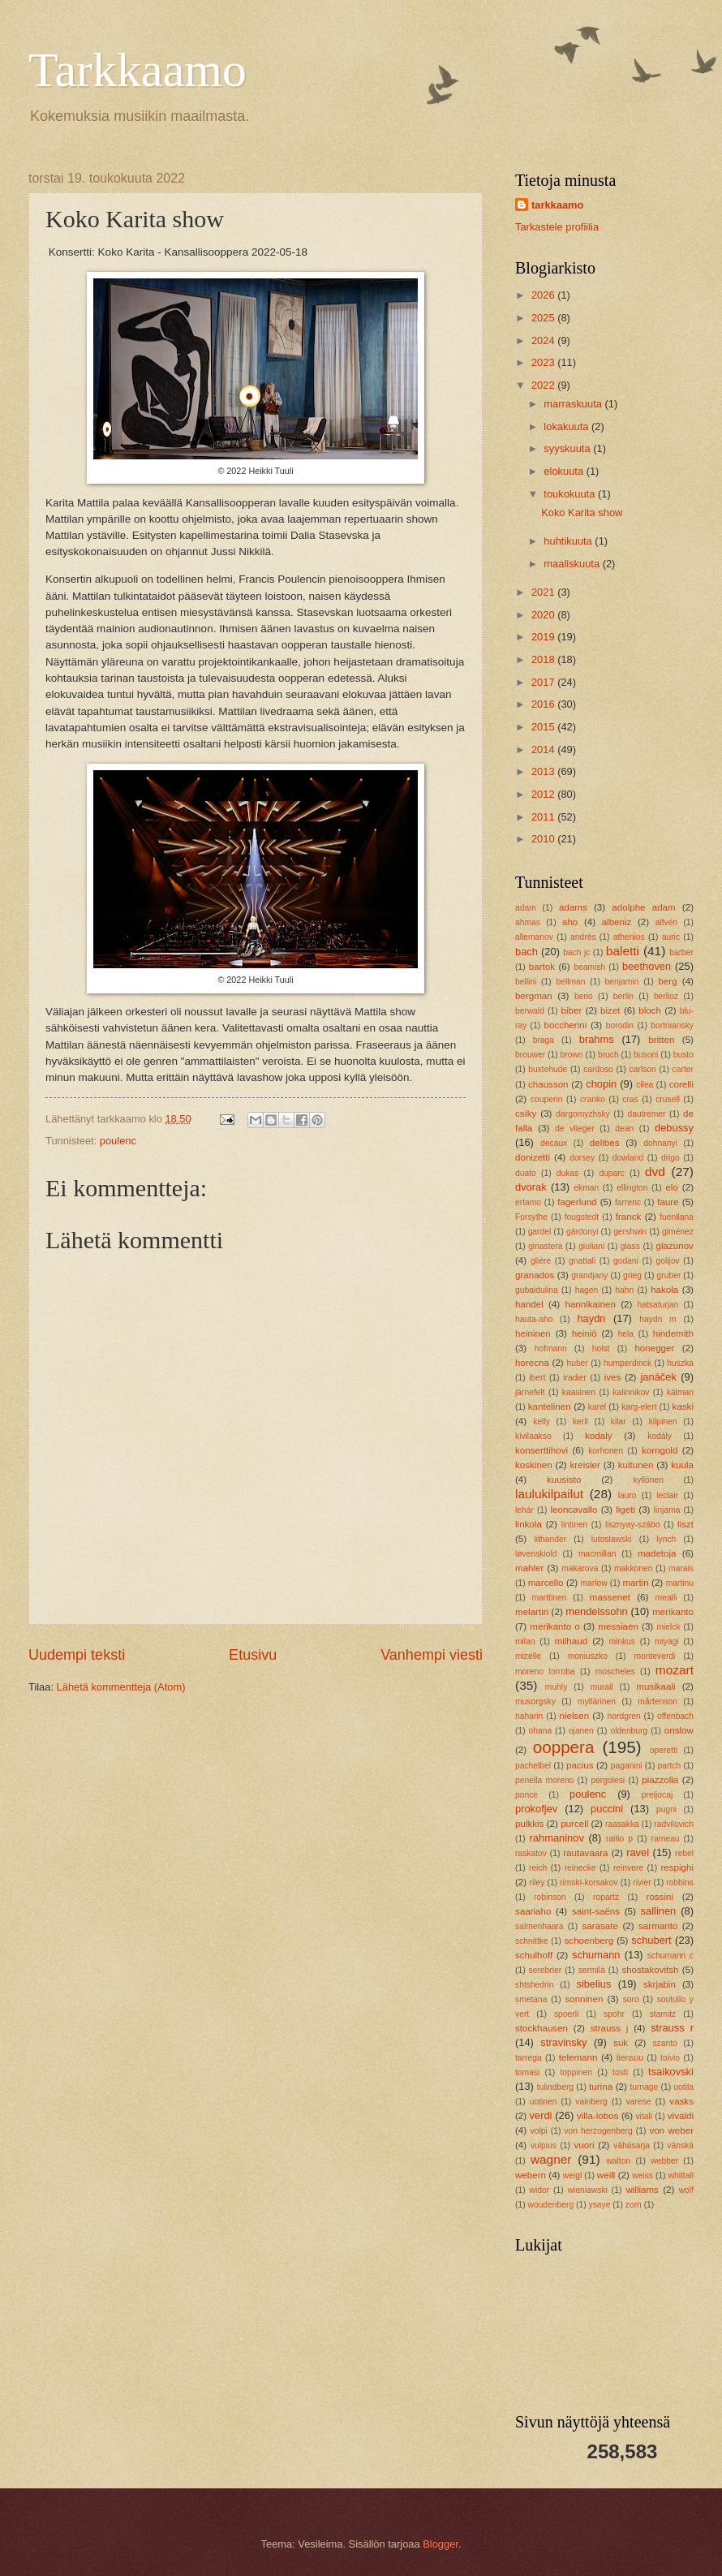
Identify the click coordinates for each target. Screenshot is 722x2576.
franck (629, 1216)
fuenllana (677, 1217)
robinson (550, 1897)
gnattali (582, 1260)
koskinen (533, 1465)
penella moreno (544, 1780)
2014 (544, 749)
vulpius (544, 2145)
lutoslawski (611, 1539)
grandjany (589, 1275)
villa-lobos (597, 2116)
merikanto (673, 1612)
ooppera (564, 1747)
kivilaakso (533, 1436)
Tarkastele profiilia (557, 227)
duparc (611, 1173)
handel (529, 1304)
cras (630, 1099)
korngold (659, 1450)
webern (530, 2175)
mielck (668, 1626)
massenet (610, 1597)
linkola (528, 1524)
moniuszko (588, 1656)
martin (635, 1582)
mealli (666, 1597)
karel (597, 1406)
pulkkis (529, 1824)
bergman (533, 996)
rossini (660, 1897)
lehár (524, 1510)
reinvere (628, 1867)
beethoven (646, 966)
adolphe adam (643, 907)
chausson (548, 1084)
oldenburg (628, 1730)
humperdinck (627, 1363)
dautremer (646, 1113)
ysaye (600, 2204)
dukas (567, 1173)
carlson (643, 1069)
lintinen (574, 1524)
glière (541, 1260)
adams (573, 907)
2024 (544, 340)
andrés (582, 937)
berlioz (666, 996)
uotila (683, 2087)
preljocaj (657, 1794)
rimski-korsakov (589, 1882)
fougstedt (582, 1217)
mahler (529, 1568)
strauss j (610, 2028)
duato (525, 1173)
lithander (551, 1539)
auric (671, 937)
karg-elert (639, 1406)
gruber (669, 1275)
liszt (685, 1524)
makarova (579, 1568)
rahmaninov (557, 1838)
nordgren (624, 1716)
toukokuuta (571, 494)
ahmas (527, 922)
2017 (544, 682)
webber (664, 2160)
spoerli (566, 2014)
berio (583, 996)
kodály (659, 1436)
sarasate (599, 1926)
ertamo (528, 1202)
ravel (637, 1852)
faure (667, 1202)
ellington (632, 1187)
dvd (655, 1171)
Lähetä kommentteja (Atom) (121, 1687)
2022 (544, 385)
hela (626, 1333)
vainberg (591, 2101)
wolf (686, 2190)
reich (538, 1867)
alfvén (666, 922)
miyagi (667, 1641)
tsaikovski (671, 2072)
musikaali (655, 1686)
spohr (614, 2014)
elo (671, 1187)
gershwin (630, 1231)
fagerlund (576, 1202)
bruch (608, 1054)
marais (681, 1568)
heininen (533, 1333)
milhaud (571, 1641)
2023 (544, 362)
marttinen (548, 1597)
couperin (547, 1099)
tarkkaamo (557, 205)
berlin (623, 996)
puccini (607, 1809)
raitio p (619, 1838)
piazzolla (660, 1780)
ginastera (545, 1246)
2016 (544, 704)
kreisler (585, 1465)
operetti (663, 1750)
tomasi (527, 2072)
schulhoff (533, 1955)
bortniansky (672, 1025)
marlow (593, 1583)
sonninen (584, 1999)
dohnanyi (660, 1143)
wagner (551, 2159)
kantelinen (549, 1406)
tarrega (528, 2057)
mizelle (528, 1656)
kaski (683, 1406)
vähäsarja (631, 2145)
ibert (537, 1377)
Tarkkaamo (137, 70)
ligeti (625, 1509)
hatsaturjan (658, 1304)
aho (570, 922)
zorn (633, 2204)
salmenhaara (539, 1926)
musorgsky (535, 1701)
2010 (544, 839)
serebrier (545, 1970)
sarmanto (657, 1926)
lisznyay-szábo (632, 1524)
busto (683, 1054)
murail (602, 1686)
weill (606, 2175)
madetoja (657, 1553)
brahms (596, 1039)
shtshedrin (534, 1984)
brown (572, 1054)
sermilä (591, 1970)
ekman (586, 1187)
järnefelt (530, 1392)
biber (571, 1010)
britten (661, 1040)
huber (576, 1363)
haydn (591, 1318)
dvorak (531, 1187)
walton (618, 2160)
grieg (632, 1275)
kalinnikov (630, 1392)
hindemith (673, 1333)
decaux (553, 1143)
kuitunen (636, 1465)
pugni (666, 1809)
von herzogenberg (598, 2130)
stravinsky (563, 2042)
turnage (644, 2087)
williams (642, 2190)
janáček (659, 1377)
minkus (621, 1641)
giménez (678, 1231)
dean (624, 1128)
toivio (670, 2057)
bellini (525, 981)
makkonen (633, 1568)
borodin (620, 1025)
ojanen (581, 1730)
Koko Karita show (581, 512)
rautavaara (585, 1853)
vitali (643, 2116)
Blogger (440, 2544)
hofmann (551, 1348)
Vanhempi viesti (431, 1655)
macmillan (597, 1553)
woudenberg (550, 2204)
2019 (544, 637)
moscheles (615, 1671)
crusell (667, 1099)
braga (543, 1040)
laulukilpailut (549, 1494)
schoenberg (589, 1940)
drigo (670, 1157)
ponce (526, 1794)
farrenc (628, 1202)
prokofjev (536, 1809)
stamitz (663, 2014)
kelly (541, 1421)
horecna (532, 1363)
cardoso (598, 1069)
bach (526, 952)
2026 (544, 295)
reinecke (580, 1867)
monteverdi (654, 1656)
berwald (529, 1010)
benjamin (622, 981)
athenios (629, 937)
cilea (644, 1084)
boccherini (565, 1025)
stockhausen (541, 2028)
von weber (671, 2130)
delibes (605, 1143)
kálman (680, 1392)
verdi (541, 2115)
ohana (540, 1730)
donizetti (532, 1157)
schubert (651, 1940)
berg (667, 981)
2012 (544, 794)
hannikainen (590, 1304)
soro (631, 1999)
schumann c (670, 1955)
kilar (618, 1421)
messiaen (618, 1626)
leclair (667, 1495)
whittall (681, 2175)
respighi (677, 1867)
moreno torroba (545, 1671)
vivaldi (681, 2116)
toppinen (576, 2072)
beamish (589, 967)
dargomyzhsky (582, 1113)
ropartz (606, 1897)
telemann (578, 2057)
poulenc (118, 1141)
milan (525, 1641)
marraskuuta (574, 404)
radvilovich (674, 1824)
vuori (584, 2145)
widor (540, 2190)
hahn (624, 1290)
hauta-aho (533, 1319)
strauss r (672, 2028)
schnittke (531, 1940)
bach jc (576, 952)
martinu (680, 1583)
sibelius (593, 1984)
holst (601, 1348)
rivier (642, 1882)
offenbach (675, 1716)
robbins (680, 1882)
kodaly (598, 1436)
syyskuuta (568, 448)
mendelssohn (596, 1611)
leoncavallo (573, 1509)
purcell (574, 1824)
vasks (681, 2101)
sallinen (659, 1911)
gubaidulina (536, 1290)
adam (525, 907)
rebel (684, 1853)
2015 (544, 727)
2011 (544, 817)
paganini (626, 1765)
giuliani (591, 1246)
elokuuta (565, 471)
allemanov (534, 937)
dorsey (582, 1157)
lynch (666, 1539)
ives (612, 1377)
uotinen (543, 2101)
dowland (627, 1157)
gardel (540, 1231)
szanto (664, 2043)
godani (625, 1260)
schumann (596, 1955)
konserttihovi (541, 1450)
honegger (654, 1348)
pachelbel (533, 1765)
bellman (570, 981)
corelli (681, 1084)
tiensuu (630, 2057)
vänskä (680, 2145)
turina (600, 2086)
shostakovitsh (649, 1970)
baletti (622, 951)
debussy (674, 1128)
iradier (575, 1377)
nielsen (574, 1716)
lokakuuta (567, 426)
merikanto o (554, 1626)
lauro (627, 1495)
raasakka (622, 1824)
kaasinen (578, 1392)
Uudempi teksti (76, 1655)
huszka (680, 1363)
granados (534, 1275)
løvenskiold (536, 1553)
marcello (546, 1582)
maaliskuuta (573, 564)
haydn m (657, 1319)
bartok (542, 966)
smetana (531, 1999)
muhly (556, 1686)
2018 (544, 659)
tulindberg (555, 2087)
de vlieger (574, 1128)
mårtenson (657, 1701)
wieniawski (588, 2190)
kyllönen (648, 1479)
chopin (601, 1084)
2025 (544, 318)
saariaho (533, 1911)
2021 (544, 592)
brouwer (530, 1054)
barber (681, 952)
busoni (646, 1054)
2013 (544, 771)
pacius (579, 1765)
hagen (587, 1290)
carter (683, 1069)
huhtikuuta (569, 541)
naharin (529, 1716)
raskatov (531, 1853)
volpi (539, 2130)
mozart (674, 1670)
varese (638, 2101)
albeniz (617, 922)
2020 (544, 615)
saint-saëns (596, 1911)
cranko (592, 1099)
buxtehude (547, 1069)
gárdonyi (582, 1231)
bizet (610, 1010)
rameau (665, 1838)
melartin (531, 1612)
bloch (649, 1010)
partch (669, 1765)
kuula (682, 1465)
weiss (642, 2175)
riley (537, 1882)
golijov (668, 1260)
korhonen (605, 1450)
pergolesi (608, 1780)
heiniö (584, 1333)
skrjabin (659, 1984)
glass (630, 1246)
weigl (572, 2175)
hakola (664, 1289)
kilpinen (663, 1421)
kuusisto (564, 1479)
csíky (525, 1113)
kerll (580, 1421)
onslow (679, 1730)
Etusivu (253, 1655)
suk (620, 2043)
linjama (667, 1510)
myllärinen (597, 1701)
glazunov (675, 1246)
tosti (620, 2072)
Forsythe (531, 1217)
